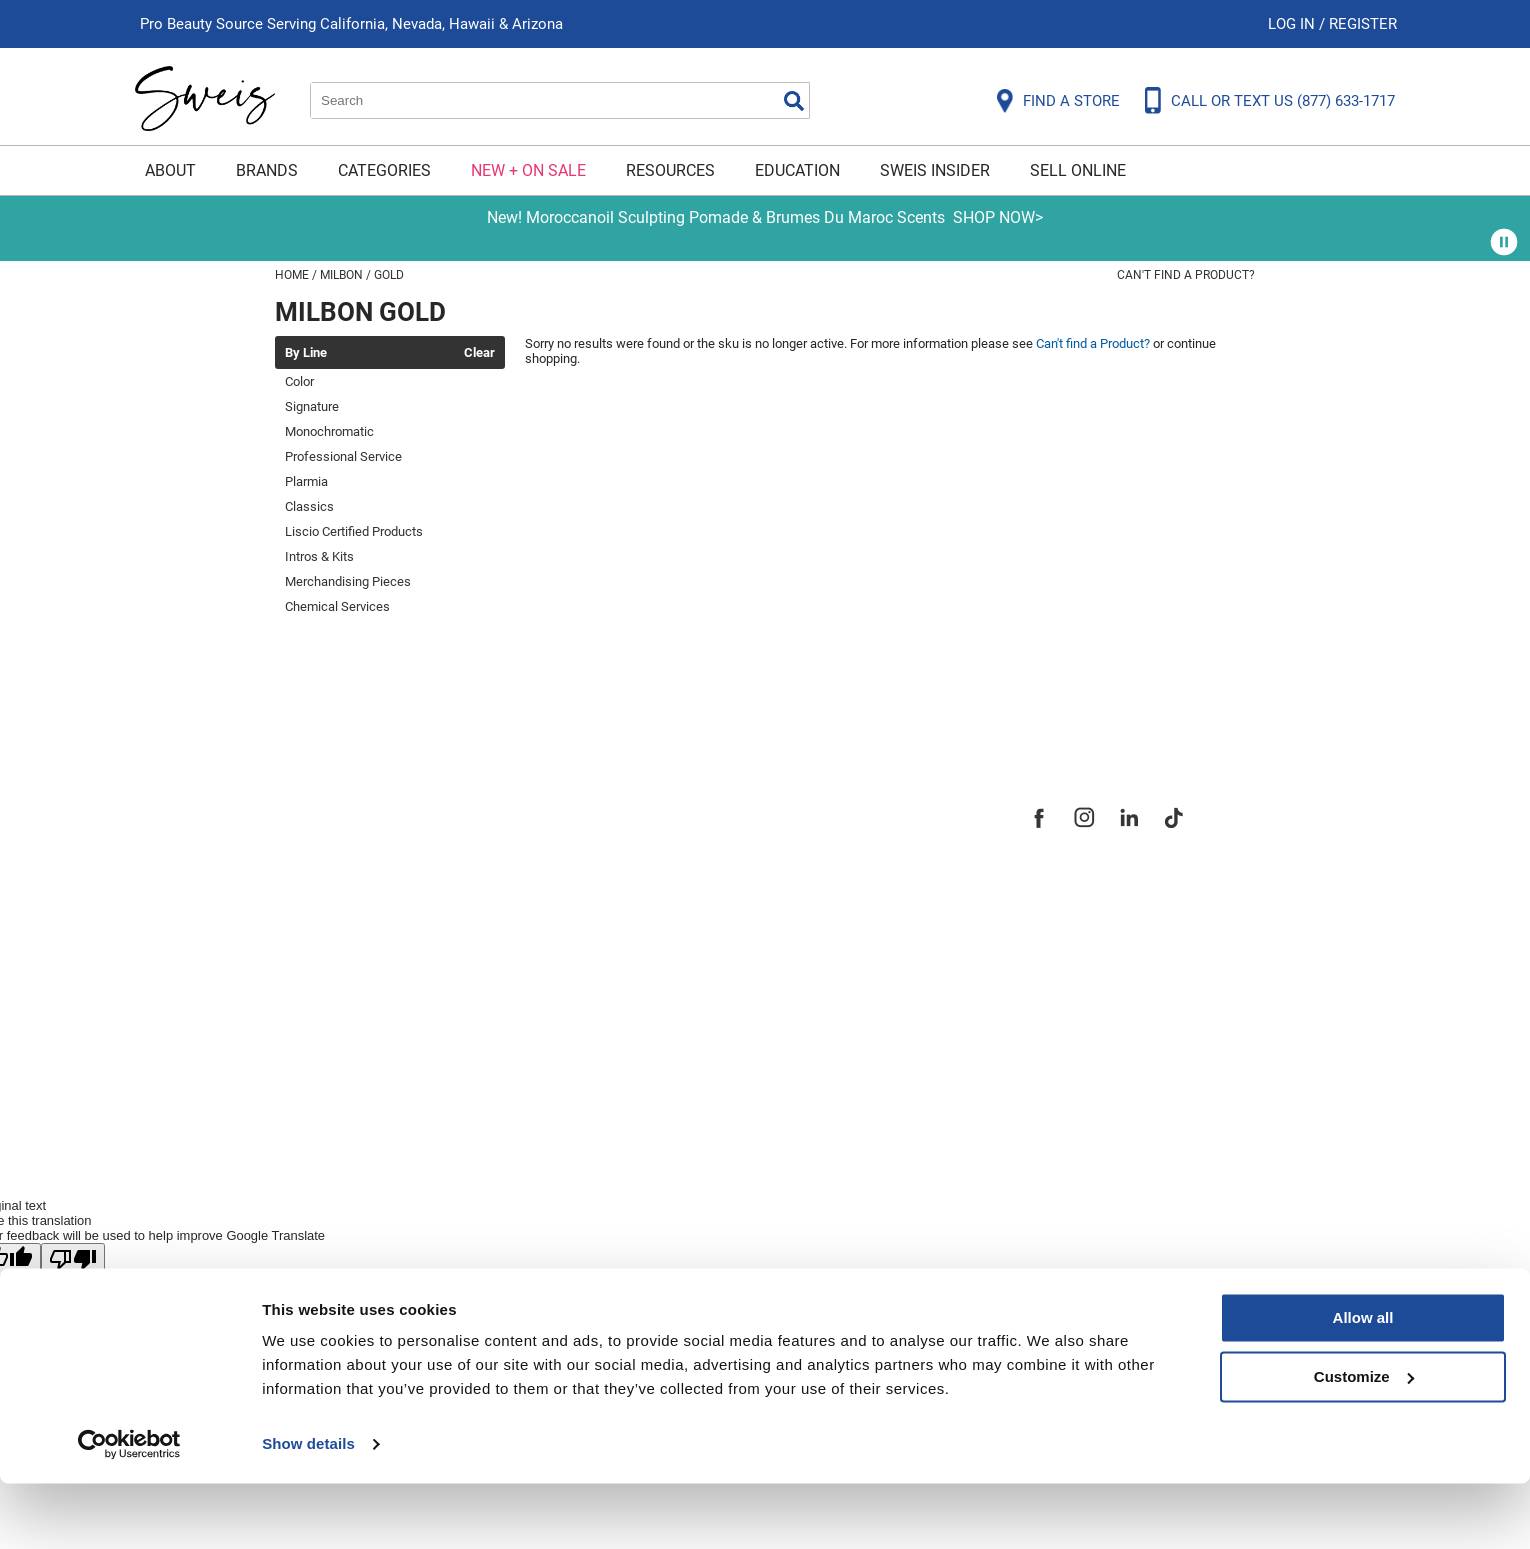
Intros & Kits (319, 556)
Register (1363, 24)
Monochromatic (329, 431)
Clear (479, 353)
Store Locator (650, 947)
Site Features (649, 845)
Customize (1364, 1441)
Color (299, 381)
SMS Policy (319, 981)
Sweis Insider (935, 170)
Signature (312, 406)
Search (794, 101)
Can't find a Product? (1186, 275)
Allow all (1363, 1383)
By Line (306, 353)
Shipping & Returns (354, 879)
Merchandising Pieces (348, 581)
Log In (1293, 24)
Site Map (629, 879)
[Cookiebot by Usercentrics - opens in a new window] (129, 1510)
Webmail (309, 1049)
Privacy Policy (331, 947)
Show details (308, 1509)
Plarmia (306, 481)
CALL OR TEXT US (1283, 101)
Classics (309, 506)
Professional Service (343, 456)
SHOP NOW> (998, 217)
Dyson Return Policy (358, 913)
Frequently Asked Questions (394, 811)
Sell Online (1078, 170)
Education (797, 170)
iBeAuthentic (795, 1123)
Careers (625, 913)
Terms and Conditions (367, 1015)
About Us (630, 811)
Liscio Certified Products (354, 531)
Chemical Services (337, 606)
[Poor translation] (73, 1259)
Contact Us (319, 845)
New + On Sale (528, 170)
